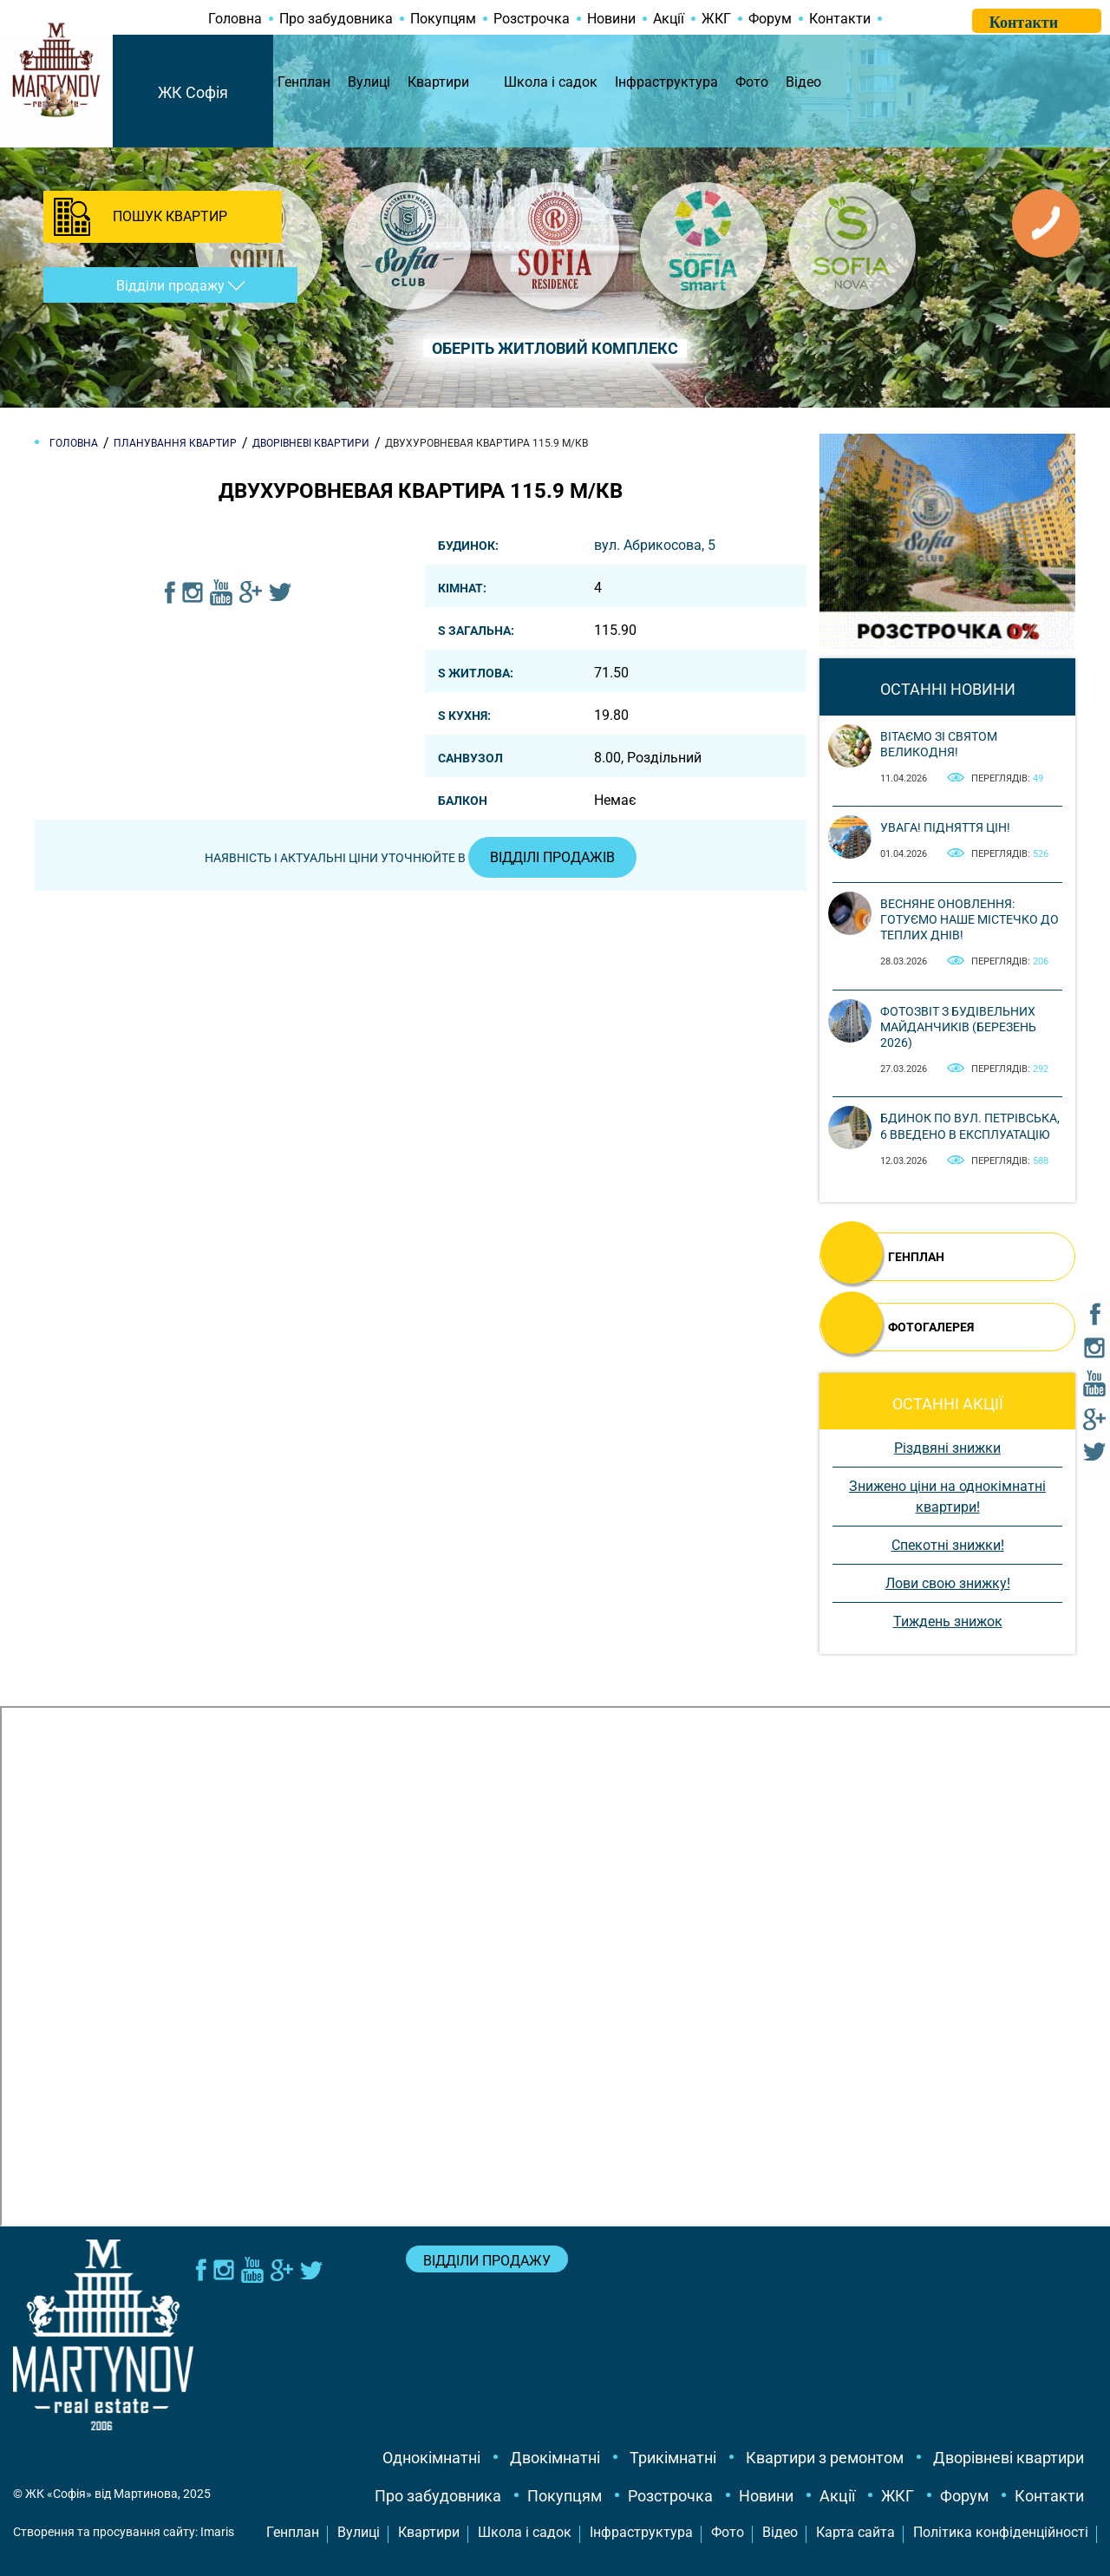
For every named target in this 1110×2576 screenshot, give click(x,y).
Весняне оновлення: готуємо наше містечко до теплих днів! (969, 919)
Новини (611, 18)
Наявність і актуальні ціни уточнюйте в (421, 858)
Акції (668, 18)
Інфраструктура (666, 82)
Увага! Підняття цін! (945, 827)
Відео (803, 82)
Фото (751, 82)
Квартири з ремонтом (825, 2458)
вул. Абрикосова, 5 (654, 545)
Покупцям (443, 18)
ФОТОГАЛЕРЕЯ (931, 1327)
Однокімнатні (431, 2458)
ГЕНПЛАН (916, 1257)
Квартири (438, 82)
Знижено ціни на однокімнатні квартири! (947, 1496)
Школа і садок (550, 82)
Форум (770, 18)
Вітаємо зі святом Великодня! (938, 744)
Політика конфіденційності (1000, 2532)
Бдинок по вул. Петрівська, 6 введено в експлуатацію (970, 1126)
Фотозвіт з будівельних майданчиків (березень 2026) (958, 1026)
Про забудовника (336, 18)
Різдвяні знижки (947, 1448)
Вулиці (369, 82)
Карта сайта (855, 2532)
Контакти (840, 18)
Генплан (304, 82)
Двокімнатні (555, 2458)
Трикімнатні (673, 2458)
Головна (235, 18)
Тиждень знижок (947, 1621)
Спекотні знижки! (947, 1545)
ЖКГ (716, 18)
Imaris (217, 2532)
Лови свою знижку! (947, 1583)
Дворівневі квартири (1008, 2458)
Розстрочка (531, 18)
